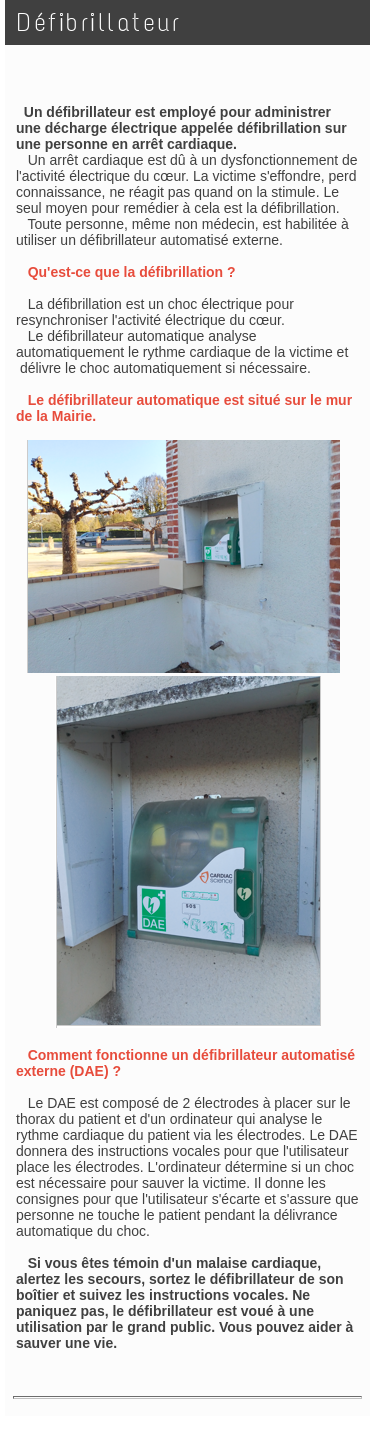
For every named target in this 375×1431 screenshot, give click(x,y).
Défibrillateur (99, 22)
